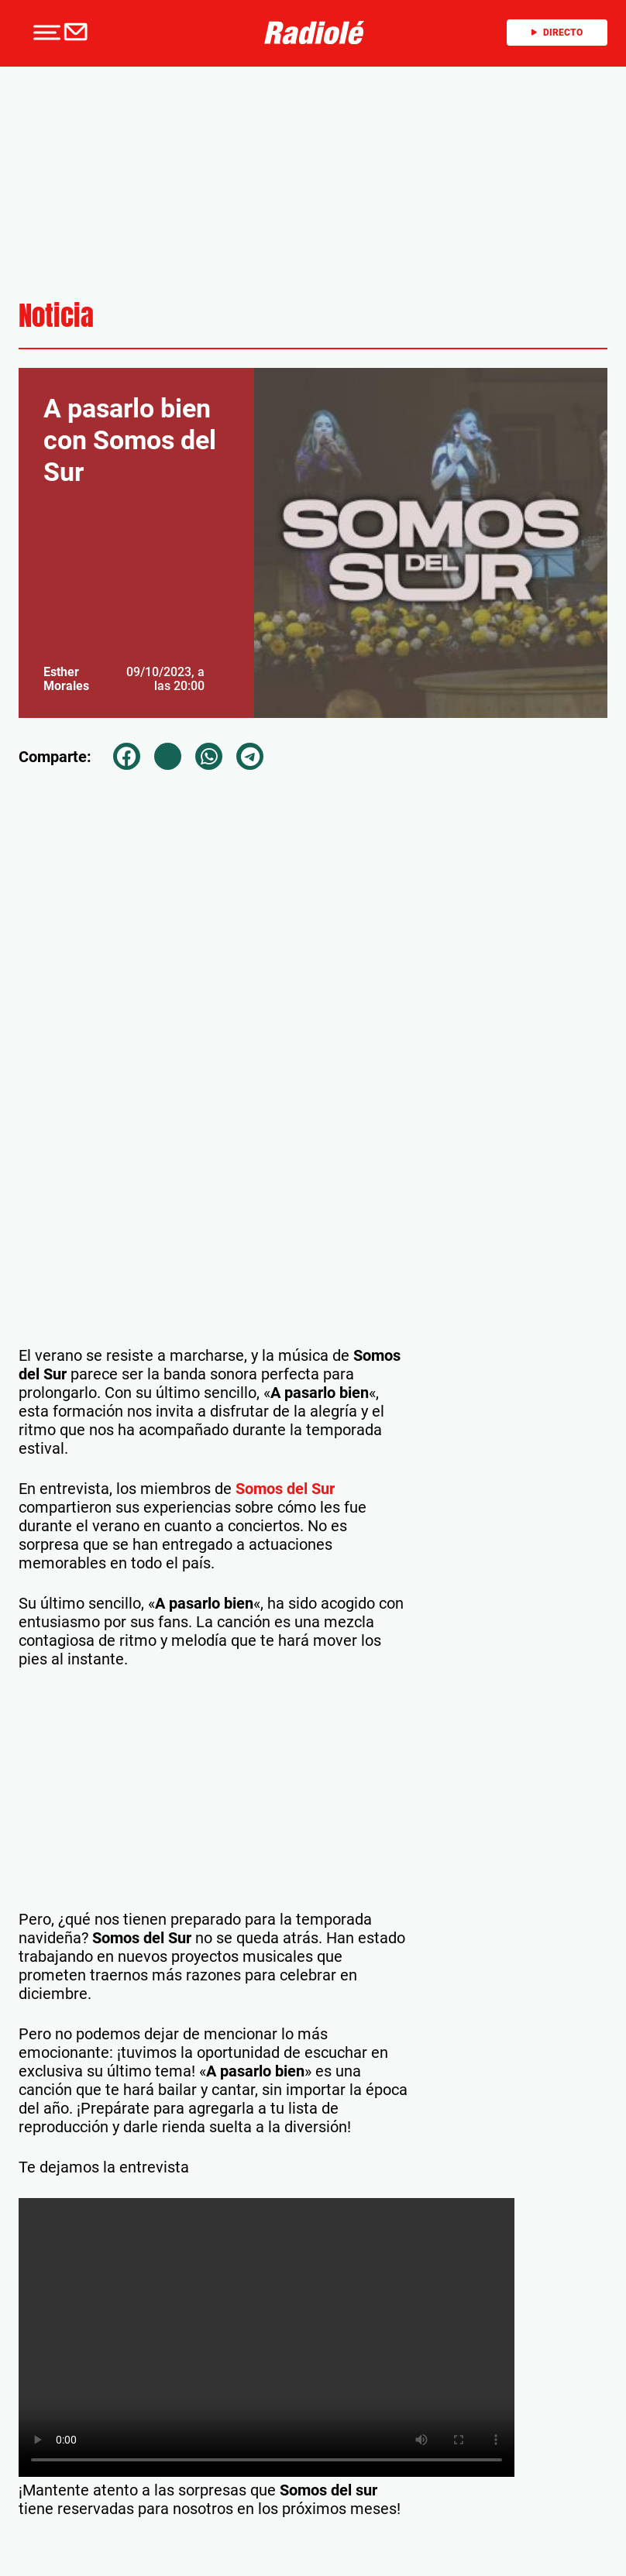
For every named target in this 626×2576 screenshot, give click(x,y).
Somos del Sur (285, 1488)
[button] (44, 32)
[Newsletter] (79, 32)
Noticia (56, 315)
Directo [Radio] (557, 32)
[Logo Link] (314, 30)
